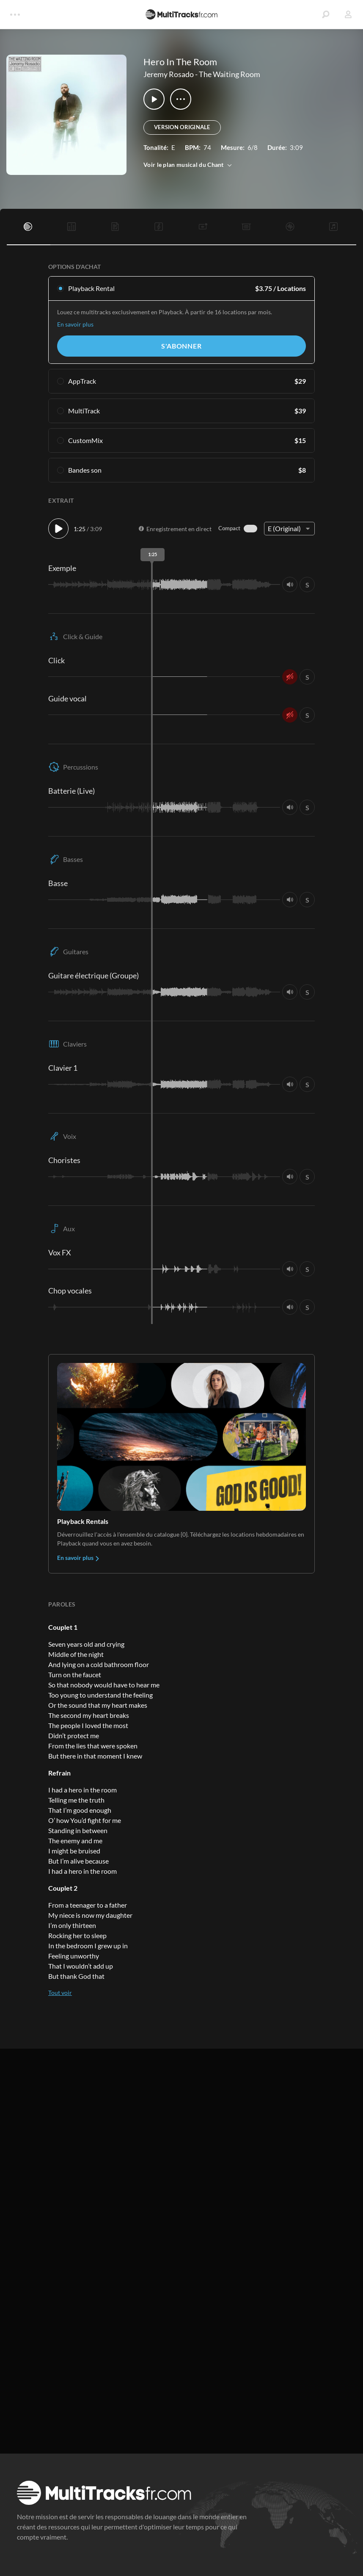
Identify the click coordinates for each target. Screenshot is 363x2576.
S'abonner (181, 346)
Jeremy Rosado (168, 74)
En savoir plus (75, 324)
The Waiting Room (229, 74)
